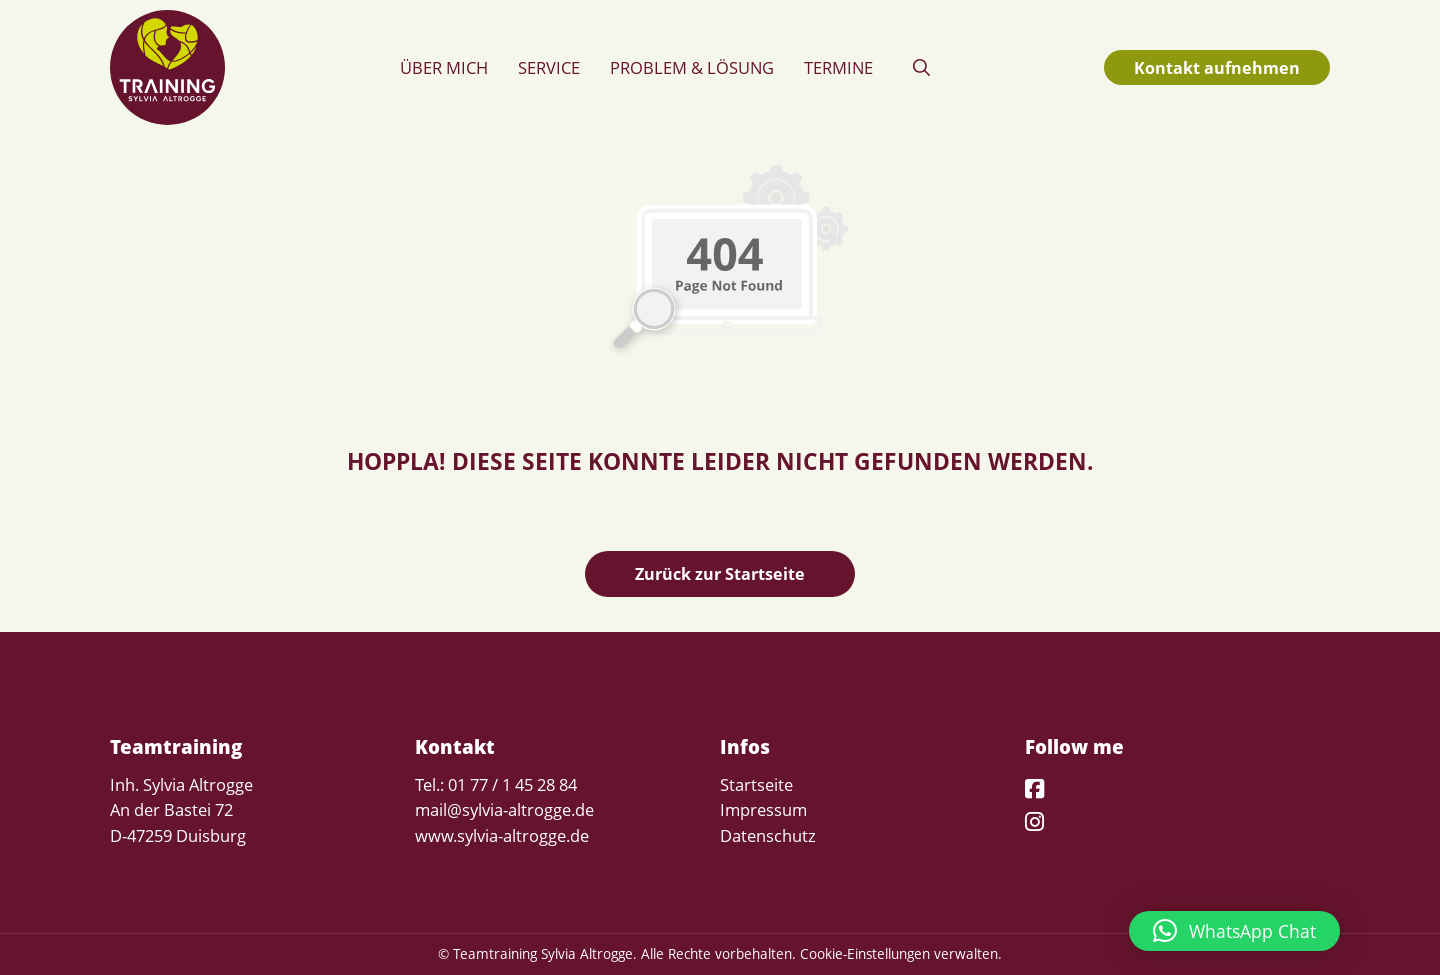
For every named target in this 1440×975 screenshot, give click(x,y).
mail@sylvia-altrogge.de (504, 809)
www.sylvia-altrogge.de (502, 835)
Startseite (756, 784)
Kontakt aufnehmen (1217, 67)
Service (549, 67)
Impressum (763, 809)
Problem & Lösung (692, 67)
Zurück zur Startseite (720, 573)
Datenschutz (768, 835)
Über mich (444, 67)
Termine (838, 67)
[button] (921, 68)
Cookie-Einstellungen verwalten (899, 954)
